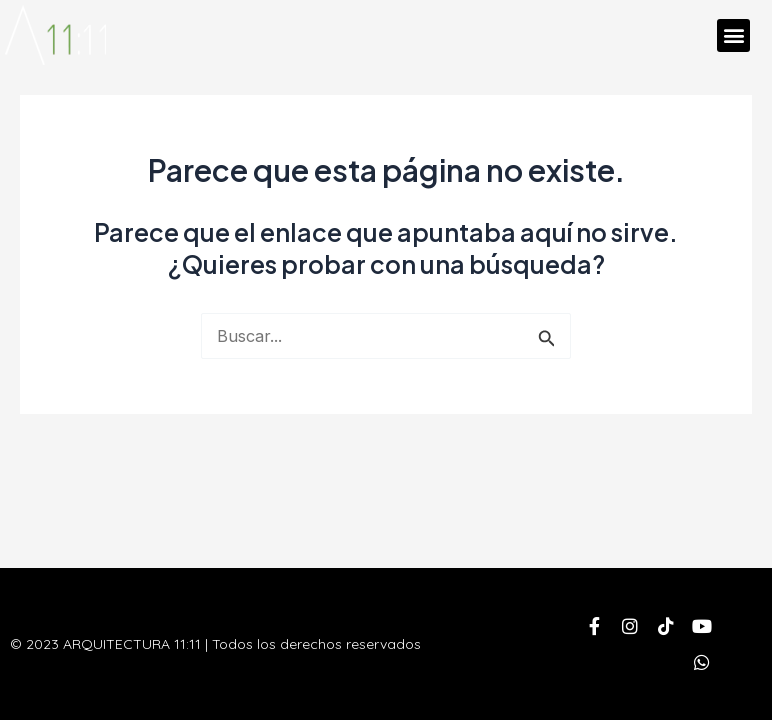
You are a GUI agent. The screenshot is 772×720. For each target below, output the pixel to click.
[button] (733, 35)
